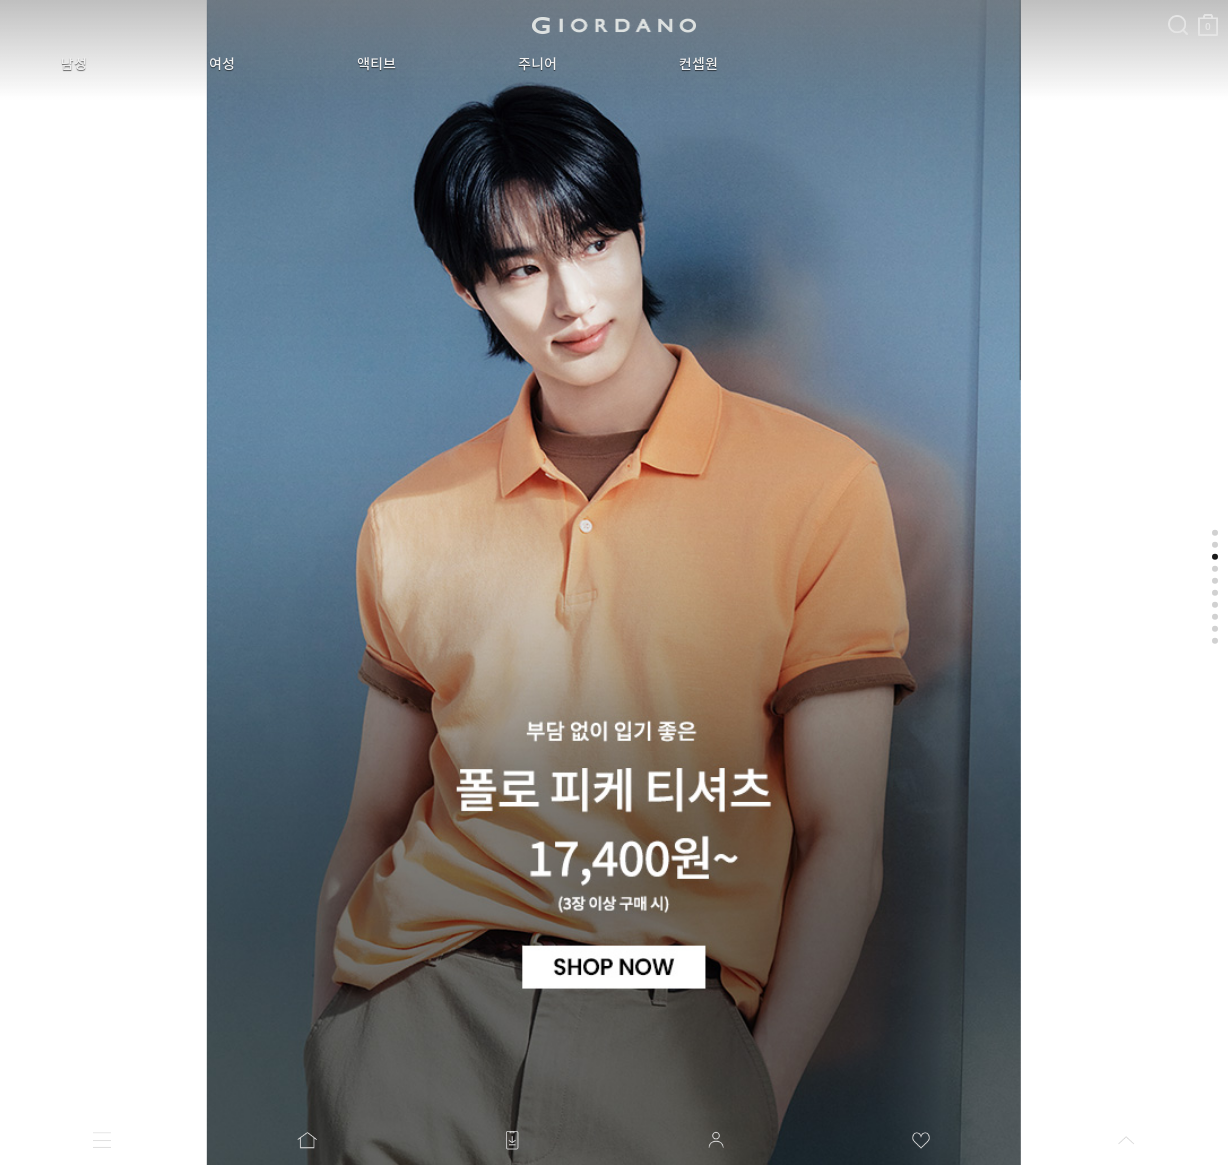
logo (614, 25)
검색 (1178, 8)
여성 (222, 64)
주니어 (537, 64)
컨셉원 (698, 64)
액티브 (376, 64)
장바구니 (1208, 17)
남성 (74, 64)
